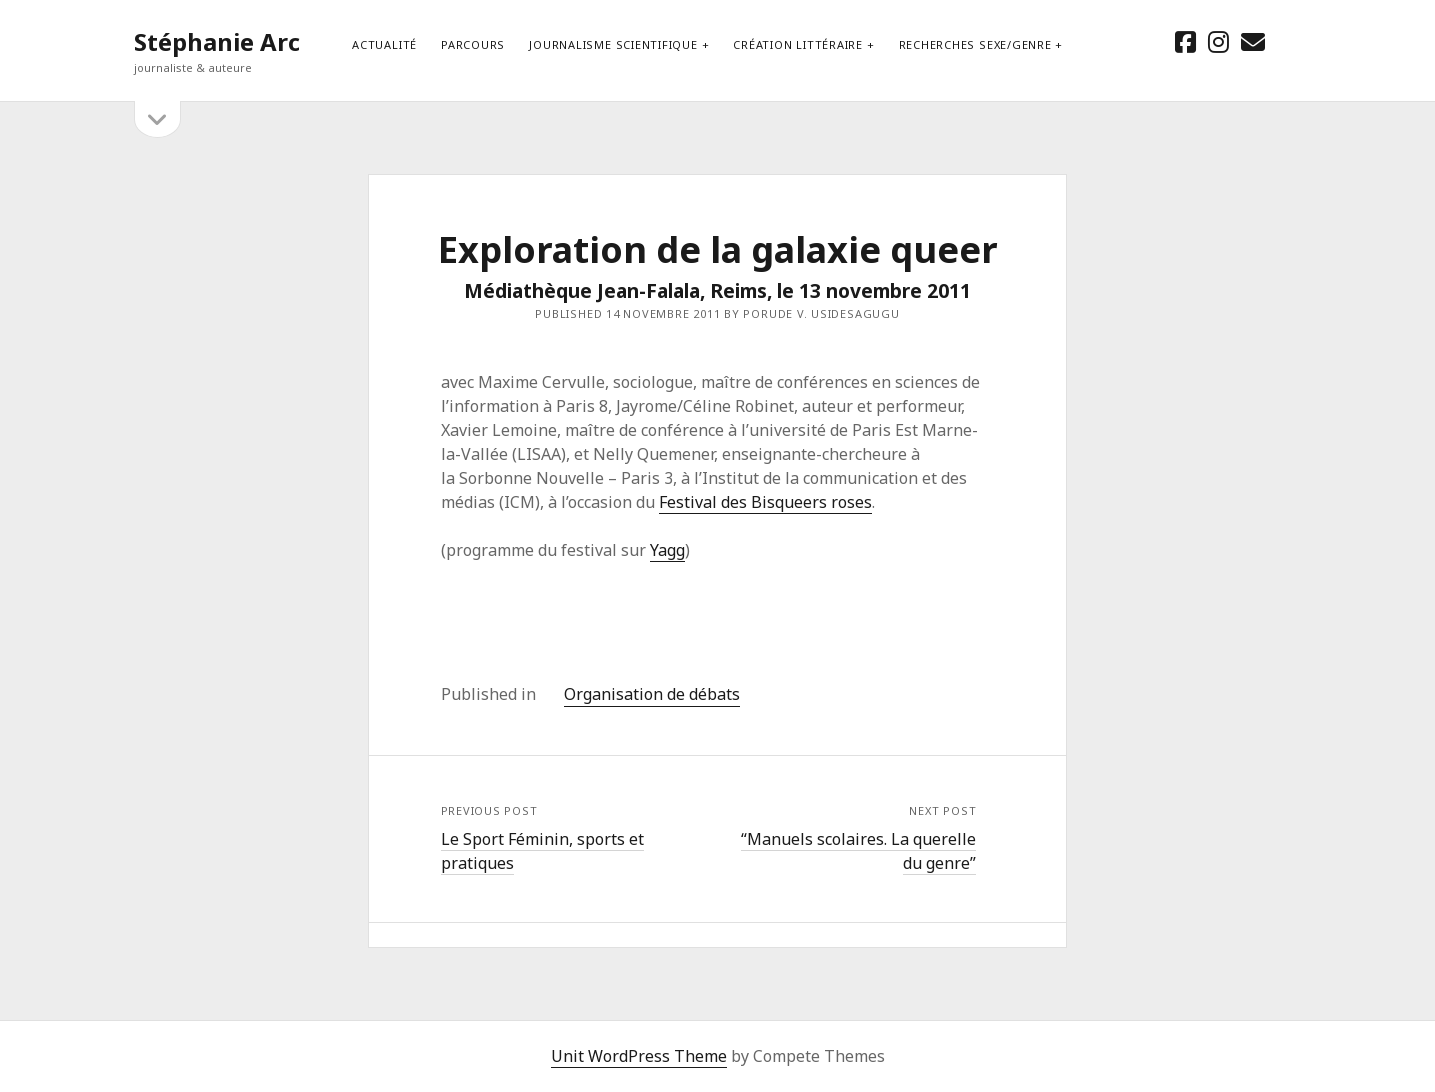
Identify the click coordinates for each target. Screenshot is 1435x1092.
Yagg (667, 550)
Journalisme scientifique (613, 44)
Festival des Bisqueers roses (765, 502)
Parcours (473, 44)
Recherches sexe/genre (975, 44)
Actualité (384, 44)
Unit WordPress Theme (639, 1056)
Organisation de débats (652, 694)
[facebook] (1185, 41)
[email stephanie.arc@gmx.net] (1253, 41)
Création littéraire (798, 44)
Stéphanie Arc (217, 41)
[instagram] (1218, 41)
